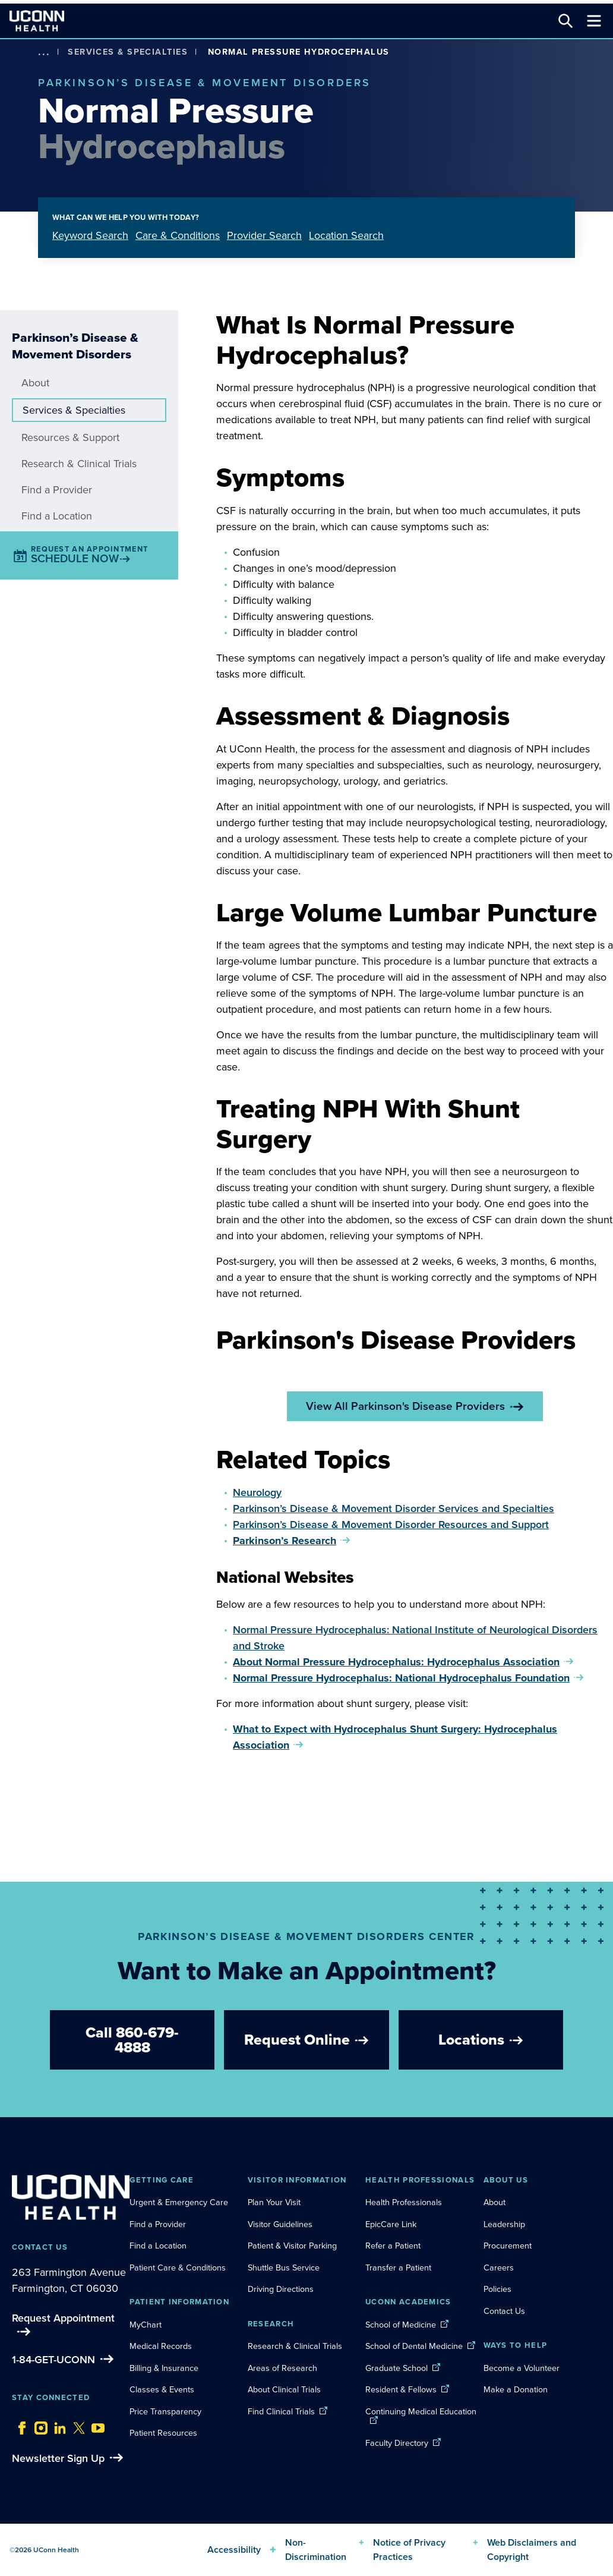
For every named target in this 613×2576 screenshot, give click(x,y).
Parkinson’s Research (284, 1540)
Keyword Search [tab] (90, 235)
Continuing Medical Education (420, 2411)
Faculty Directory (396, 2442)
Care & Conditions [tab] (177, 235)
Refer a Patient (393, 2245)
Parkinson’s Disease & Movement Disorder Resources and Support (391, 1524)
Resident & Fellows (401, 2389)
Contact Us (504, 2310)
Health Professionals (403, 2202)
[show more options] (44, 52)
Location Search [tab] (346, 235)
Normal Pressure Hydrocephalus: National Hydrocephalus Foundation (401, 1678)
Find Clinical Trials (281, 2411)
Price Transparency (165, 2411)
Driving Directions (281, 2288)
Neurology (257, 1492)
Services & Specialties (128, 52)
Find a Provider (56, 490)
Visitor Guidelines (280, 2224)
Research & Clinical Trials (79, 464)
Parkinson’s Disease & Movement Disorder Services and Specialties (393, 1508)
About (35, 383)
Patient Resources (163, 2432)
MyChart (145, 2324)
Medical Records (160, 2346)
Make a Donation (516, 2389)
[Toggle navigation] (593, 20)
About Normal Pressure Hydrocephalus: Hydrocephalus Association (396, 1662)
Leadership (504, 2224)
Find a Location (56, 516)
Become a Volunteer (522, 2368)
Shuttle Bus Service (284, 2267)
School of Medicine (400, 2324)
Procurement (508, 2245)
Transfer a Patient (398, 2267)
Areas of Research (284, 2368)
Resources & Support (70, 437)
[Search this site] (565, 20)
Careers (499, 2267)
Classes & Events (161, 2389)
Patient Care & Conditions (177, 2267)
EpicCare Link (390, 2224)
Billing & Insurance (163, 2368)
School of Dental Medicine (414, 2346)
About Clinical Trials (284, 2389)
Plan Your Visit (274, 2202)
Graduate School (396, 2368)
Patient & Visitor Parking (292, 2245)
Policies (497, 2288)
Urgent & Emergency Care (178, 2202)
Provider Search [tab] (264, 235)
